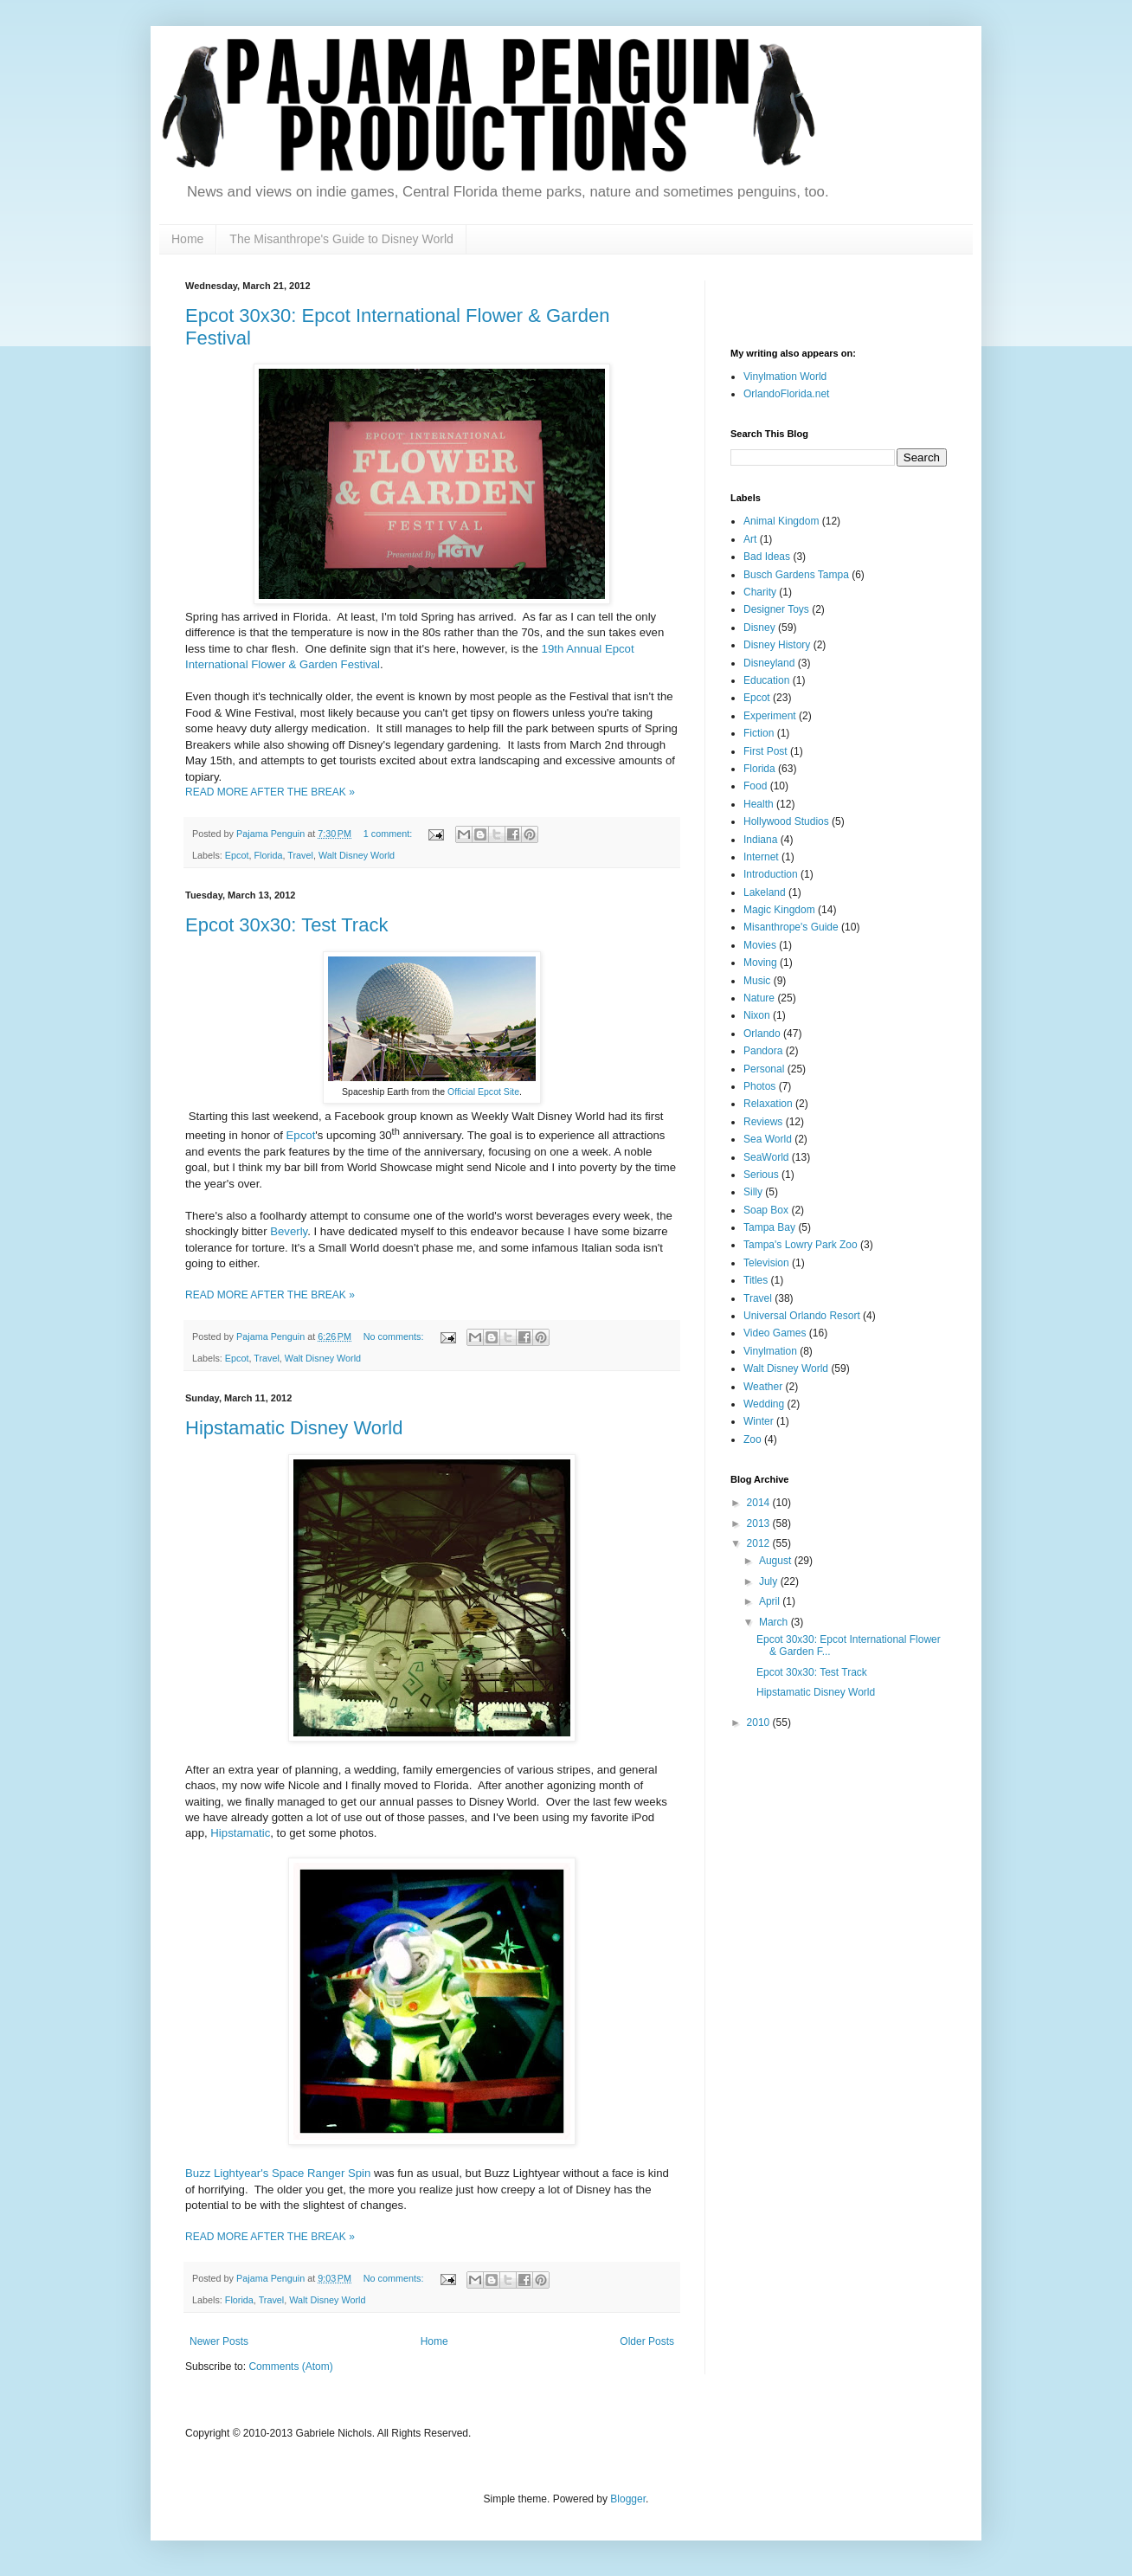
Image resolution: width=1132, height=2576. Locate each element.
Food (755, 786)
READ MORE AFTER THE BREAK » (270, 792)
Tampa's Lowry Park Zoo (800, 1245)
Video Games (775, 1333)
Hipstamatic (240, 1832)
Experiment (769, 716)
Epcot (237, 855)
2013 (760, 1523)
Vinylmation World (784, 376)
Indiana (760, 840)
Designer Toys (776, 609)
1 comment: (389, 833)
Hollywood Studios (786, 821)
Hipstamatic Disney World (293, 1428)
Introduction (770, 874)
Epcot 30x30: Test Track (286, 925)
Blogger (628, 2499)
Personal (763, 1069)
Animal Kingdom (781, 521)
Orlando (762, 1033)
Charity (759, 592)
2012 (760, 1543)
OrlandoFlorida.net (786, 394)
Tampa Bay (769, 1227)
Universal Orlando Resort (801, 1316)
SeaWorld (765, 1157)
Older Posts (647, 2341)
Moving (760, 962)
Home (187, 239)
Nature (759, 998)
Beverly (288, 1231)
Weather (762, 1387)
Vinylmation (770, 1351)
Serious (761, 1175)
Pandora (762, 1051)
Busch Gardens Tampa (796, 575)
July (770, 1581)
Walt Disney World (356, 855)
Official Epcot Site (483, 1091)
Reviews (762, 1122)
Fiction (758, 733)
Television (766, 1263)
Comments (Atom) (290, 2366)
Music (756, 981)
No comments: (395, 1336)
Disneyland (768, 663)
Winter (758, 1421)
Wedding (763, 1404)
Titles (755, 1280)
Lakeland (764, 892)
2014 (760, 1503)
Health (758, 804)
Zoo (752, 1439)
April (770, 1601)
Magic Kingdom (779, 910)
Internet (761, 857)
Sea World (767, 1139)
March (775, 1622)
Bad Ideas (766, 557)
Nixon (756, 1015)
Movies (759, 945)
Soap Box (765, 1210)
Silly (752, 1192)
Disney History (776, 645)
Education (766, 680)
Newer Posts (219, 2341)
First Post (765, 751)
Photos (759, 1086)
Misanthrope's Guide (791, 927)
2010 (760, 1722)
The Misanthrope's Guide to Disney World (341, 239)
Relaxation (768, 1104)
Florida (268, 855)
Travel (300, 855)
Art (749, 539)
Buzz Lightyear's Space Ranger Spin (277, 2173)
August (776, 1561)
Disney (759, 627)
